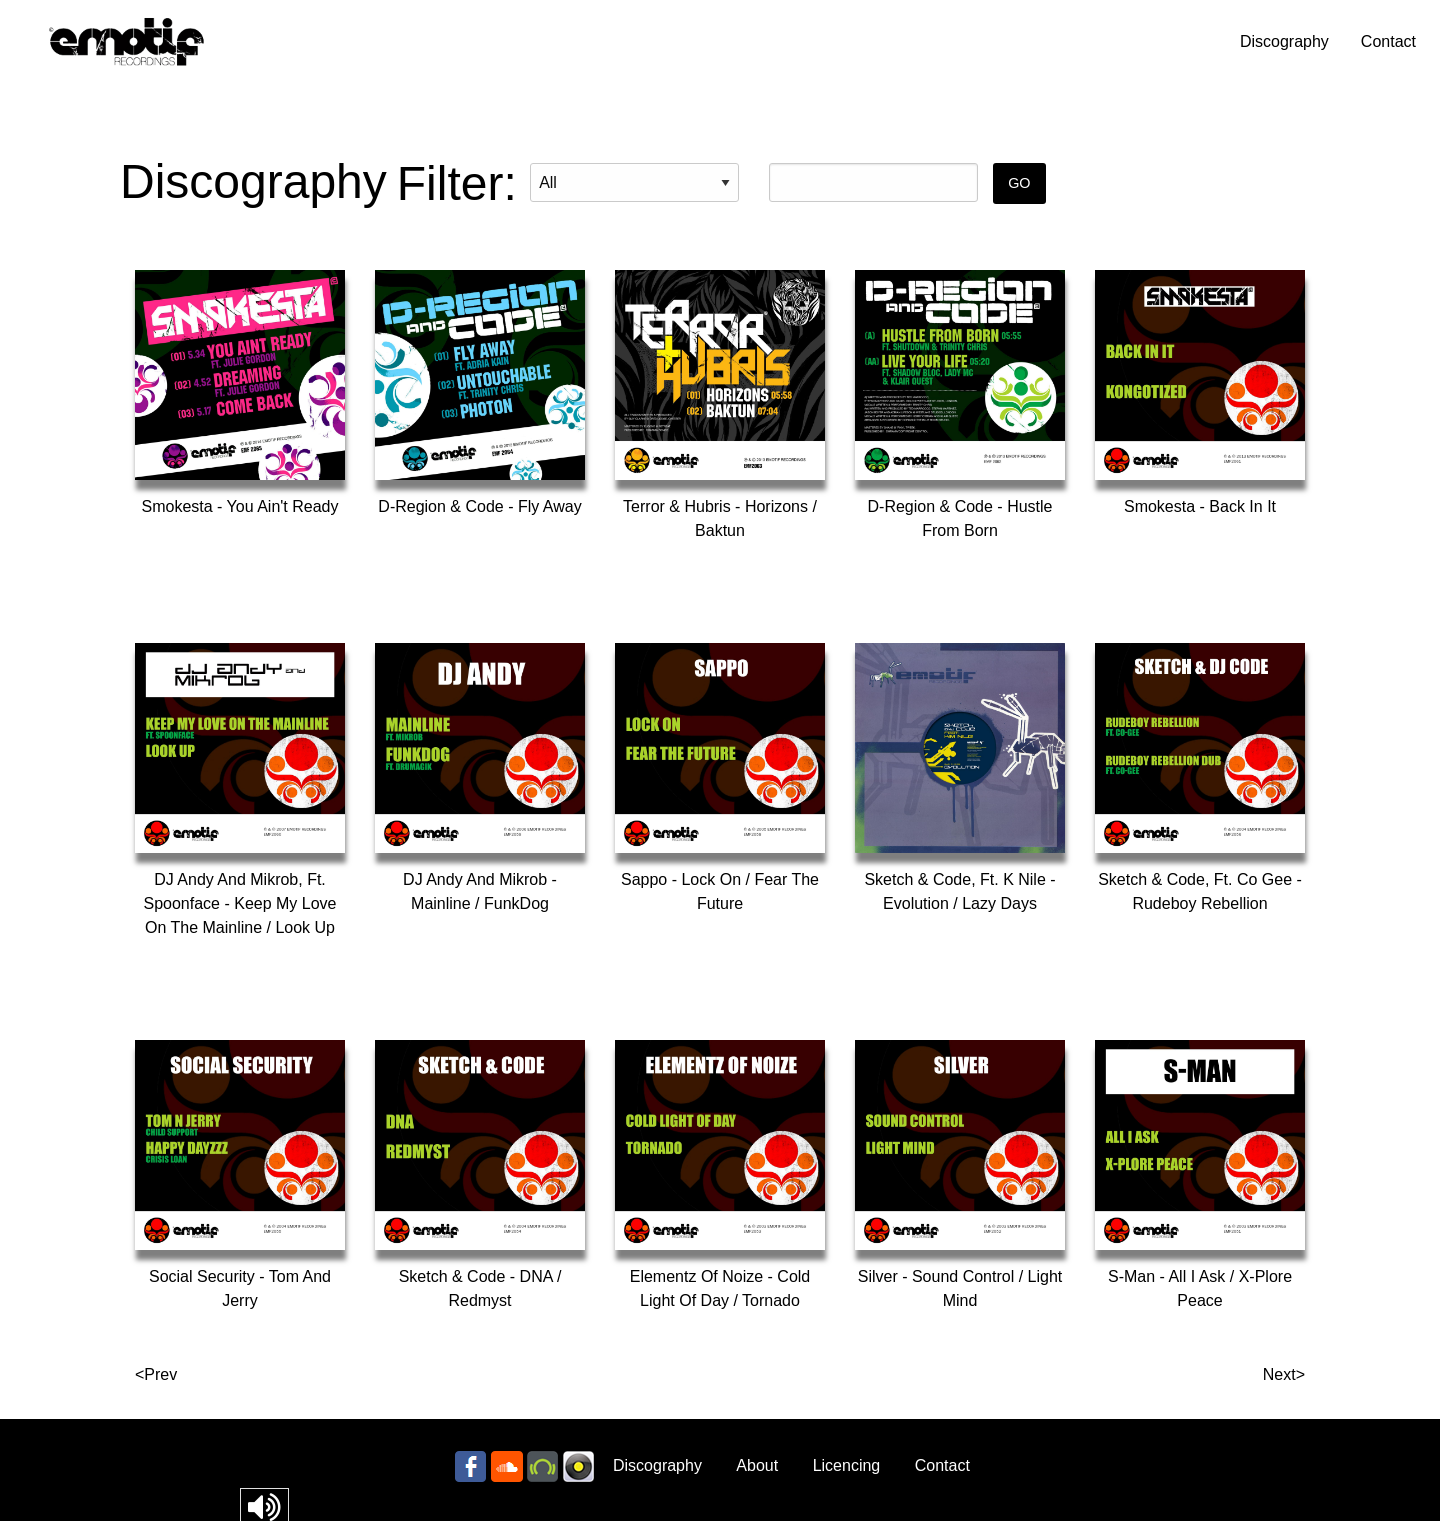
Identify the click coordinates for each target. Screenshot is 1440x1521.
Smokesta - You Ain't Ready (240, 506)
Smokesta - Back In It (1200, 506)
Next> (1284, 1374)
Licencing (847, 1465)
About (757, 1465)
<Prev (156, 1374)
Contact (1388, 41)
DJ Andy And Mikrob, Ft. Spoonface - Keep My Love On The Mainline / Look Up (239, 903)
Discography (1284, 41)
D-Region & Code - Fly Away (479, 506)
